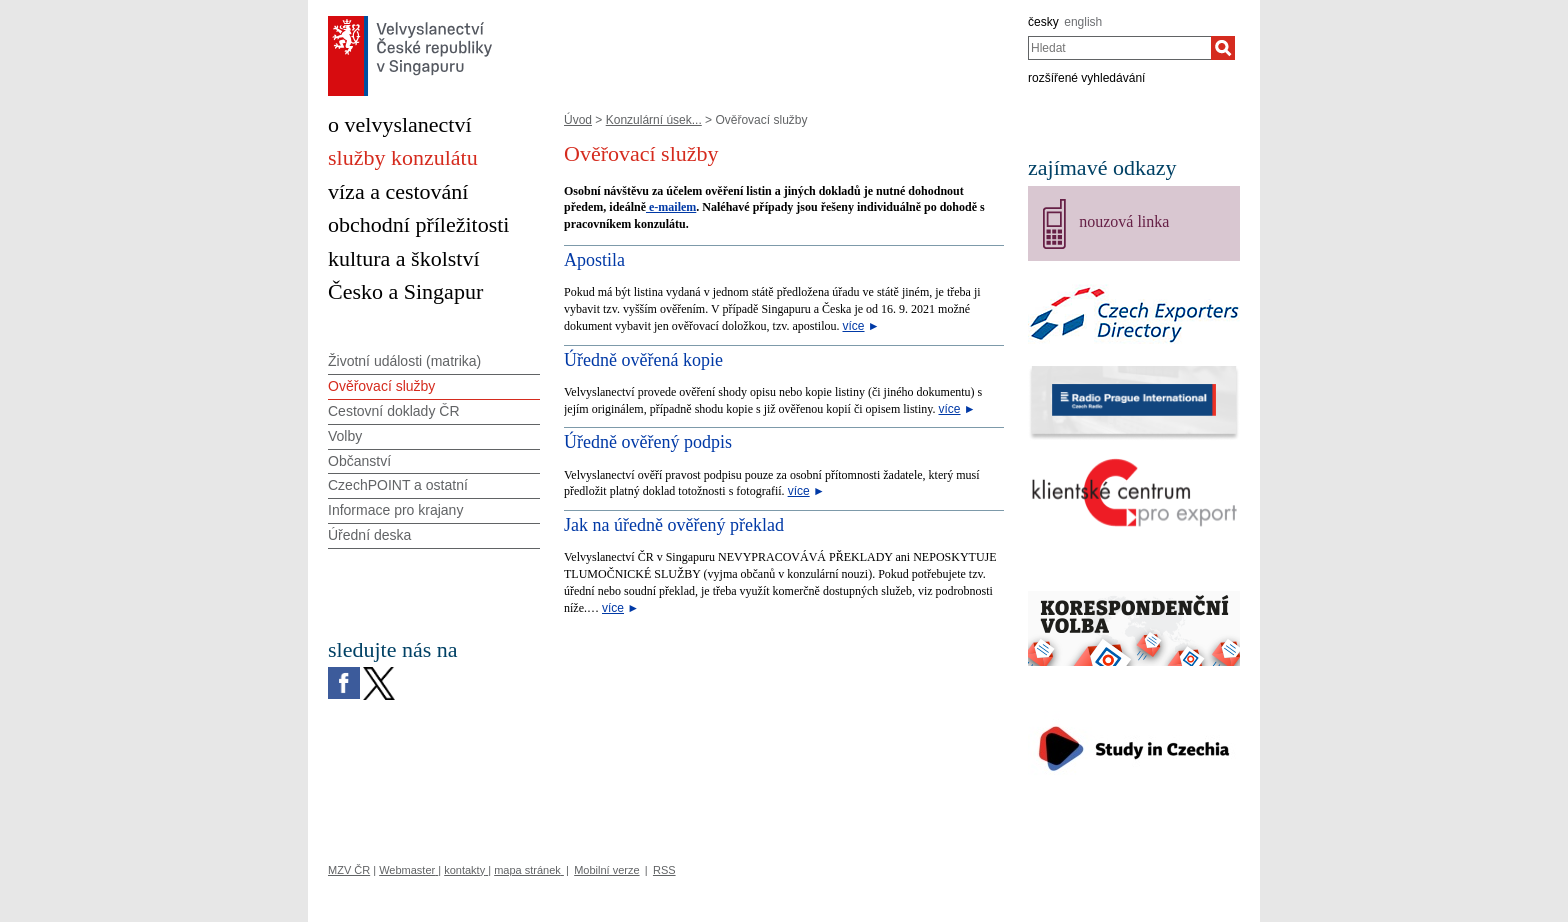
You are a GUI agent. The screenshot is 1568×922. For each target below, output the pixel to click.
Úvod (578, 120)
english (1083, 22)
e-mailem (671, 207)
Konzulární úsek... (654, 120)
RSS (664, 870)
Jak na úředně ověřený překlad (674, 525)
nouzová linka (1124, 221)
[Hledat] (1223, 48)
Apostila (594, 260)
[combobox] (1119, 48)
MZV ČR (349, 870)
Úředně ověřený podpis (648, 442)
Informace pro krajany (395, 510)
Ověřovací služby (381, 386)
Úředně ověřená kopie (643, 360)
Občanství (359, 461)
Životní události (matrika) (404, 361)
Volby (345, 436)
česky (1043, 22)
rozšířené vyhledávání (1086, 78)
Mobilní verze (606, 870)
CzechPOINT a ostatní (398, 485)
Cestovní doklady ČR (394, 411)
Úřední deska (369, 535)
